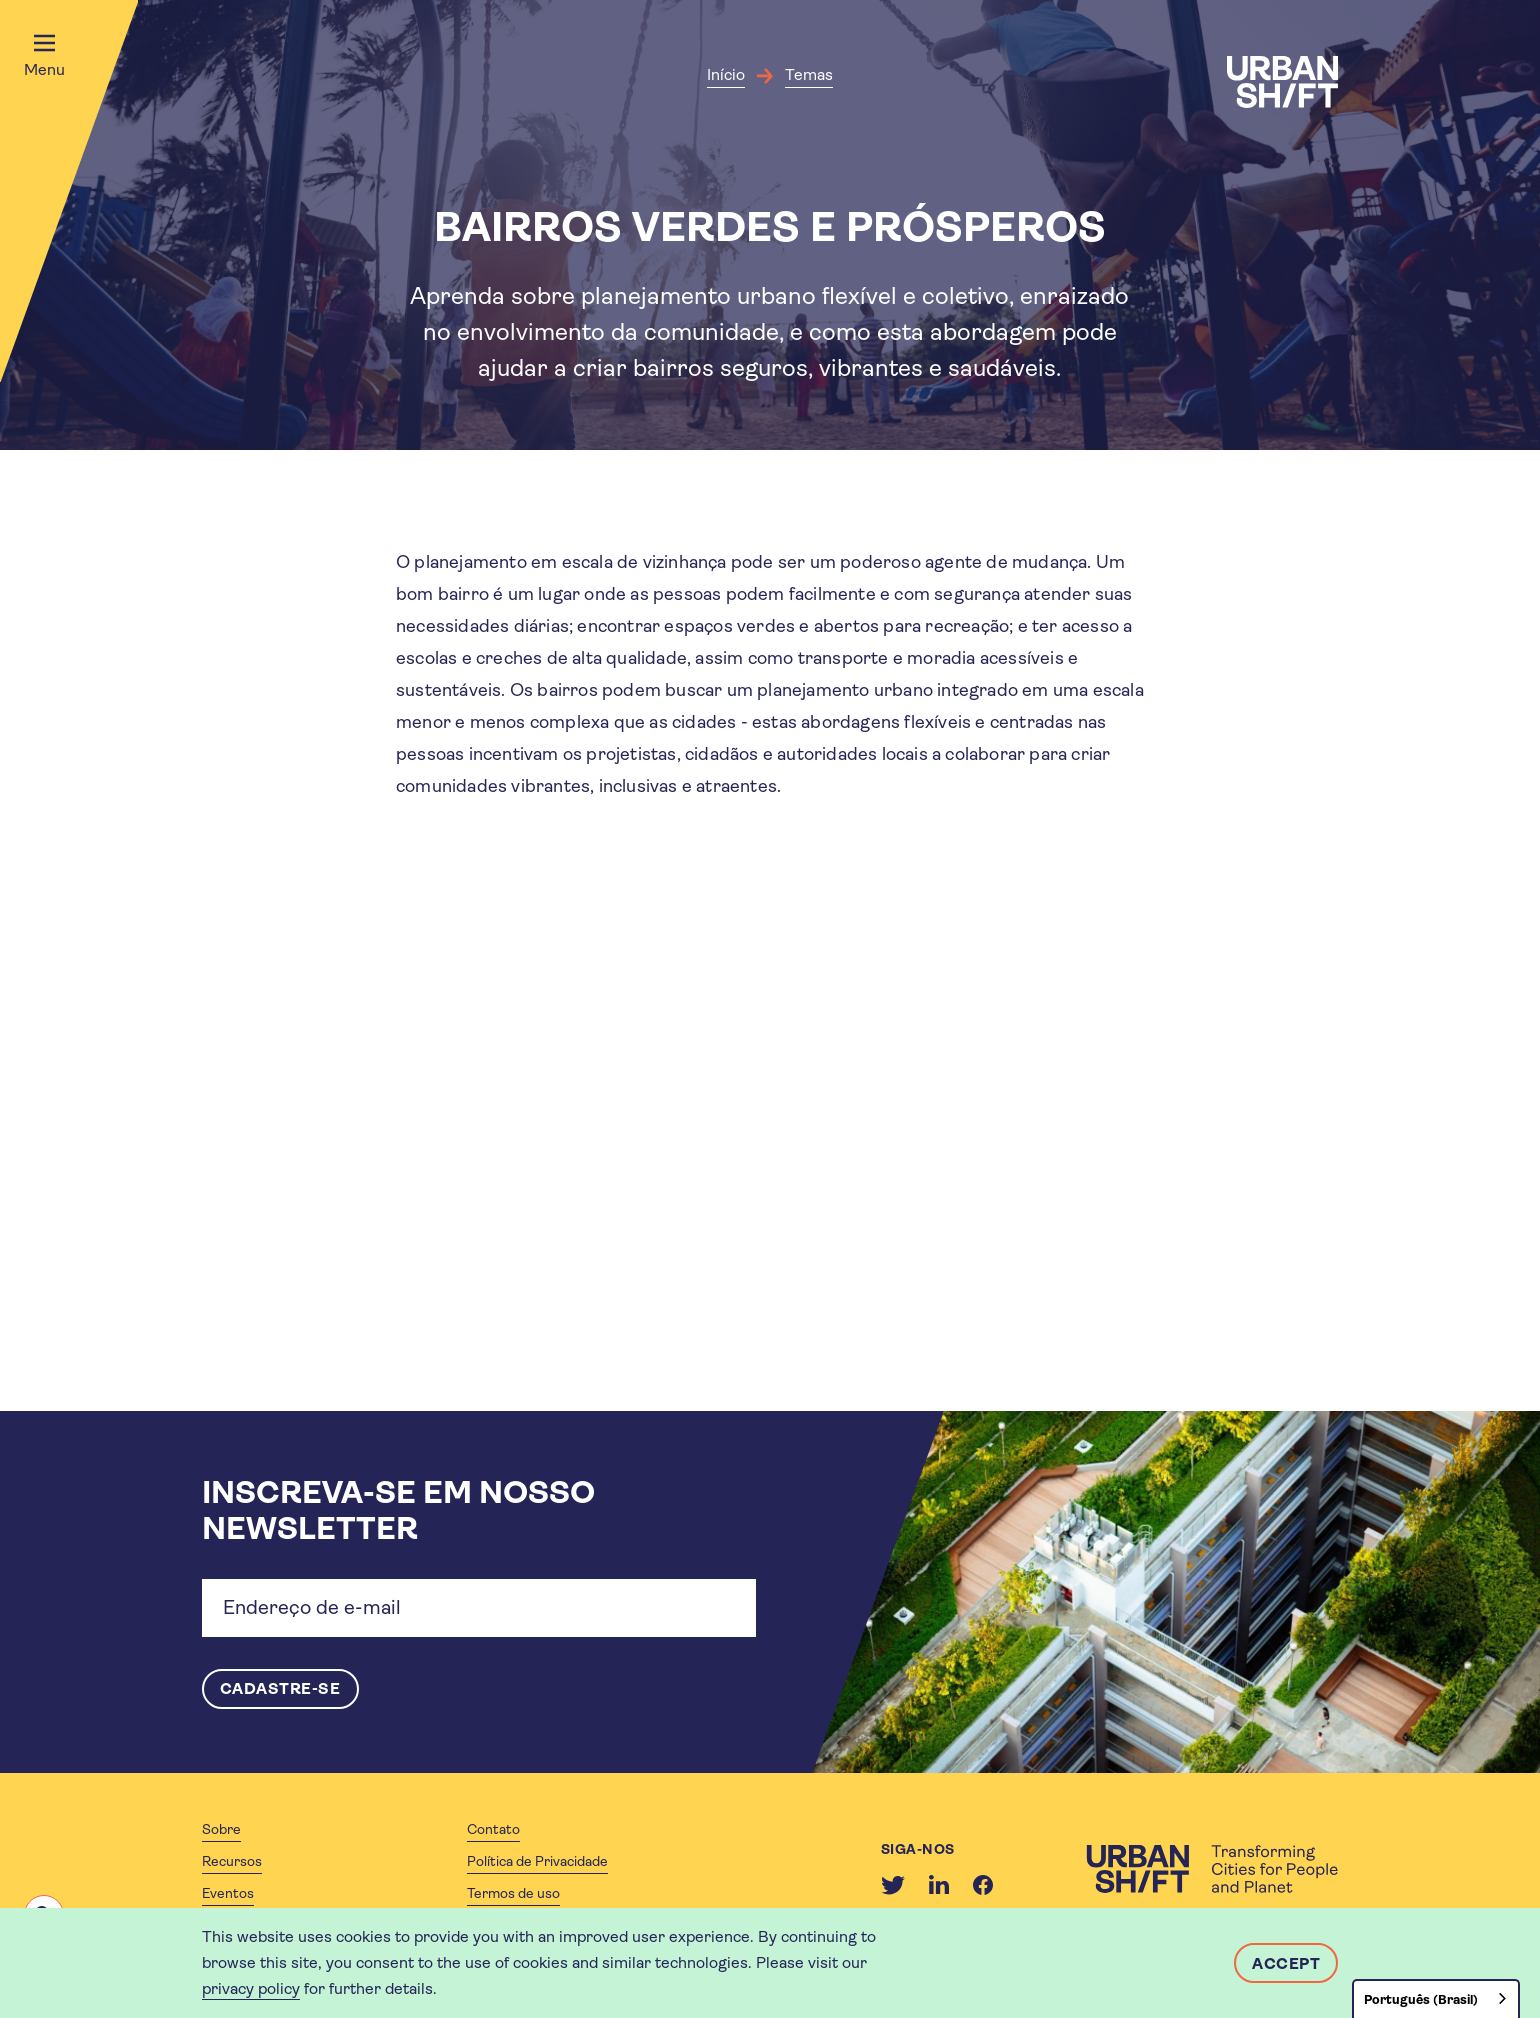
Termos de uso (513, 1893)
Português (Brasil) (1421, 1999)
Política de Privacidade (537, 1861)
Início (726, 74)
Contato (493, 1829)
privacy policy (251, 1988)
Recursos (232, 1861)
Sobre (221, 1829)
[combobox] (1436, 1998)
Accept (1286, 1963)
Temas (809, 74)
